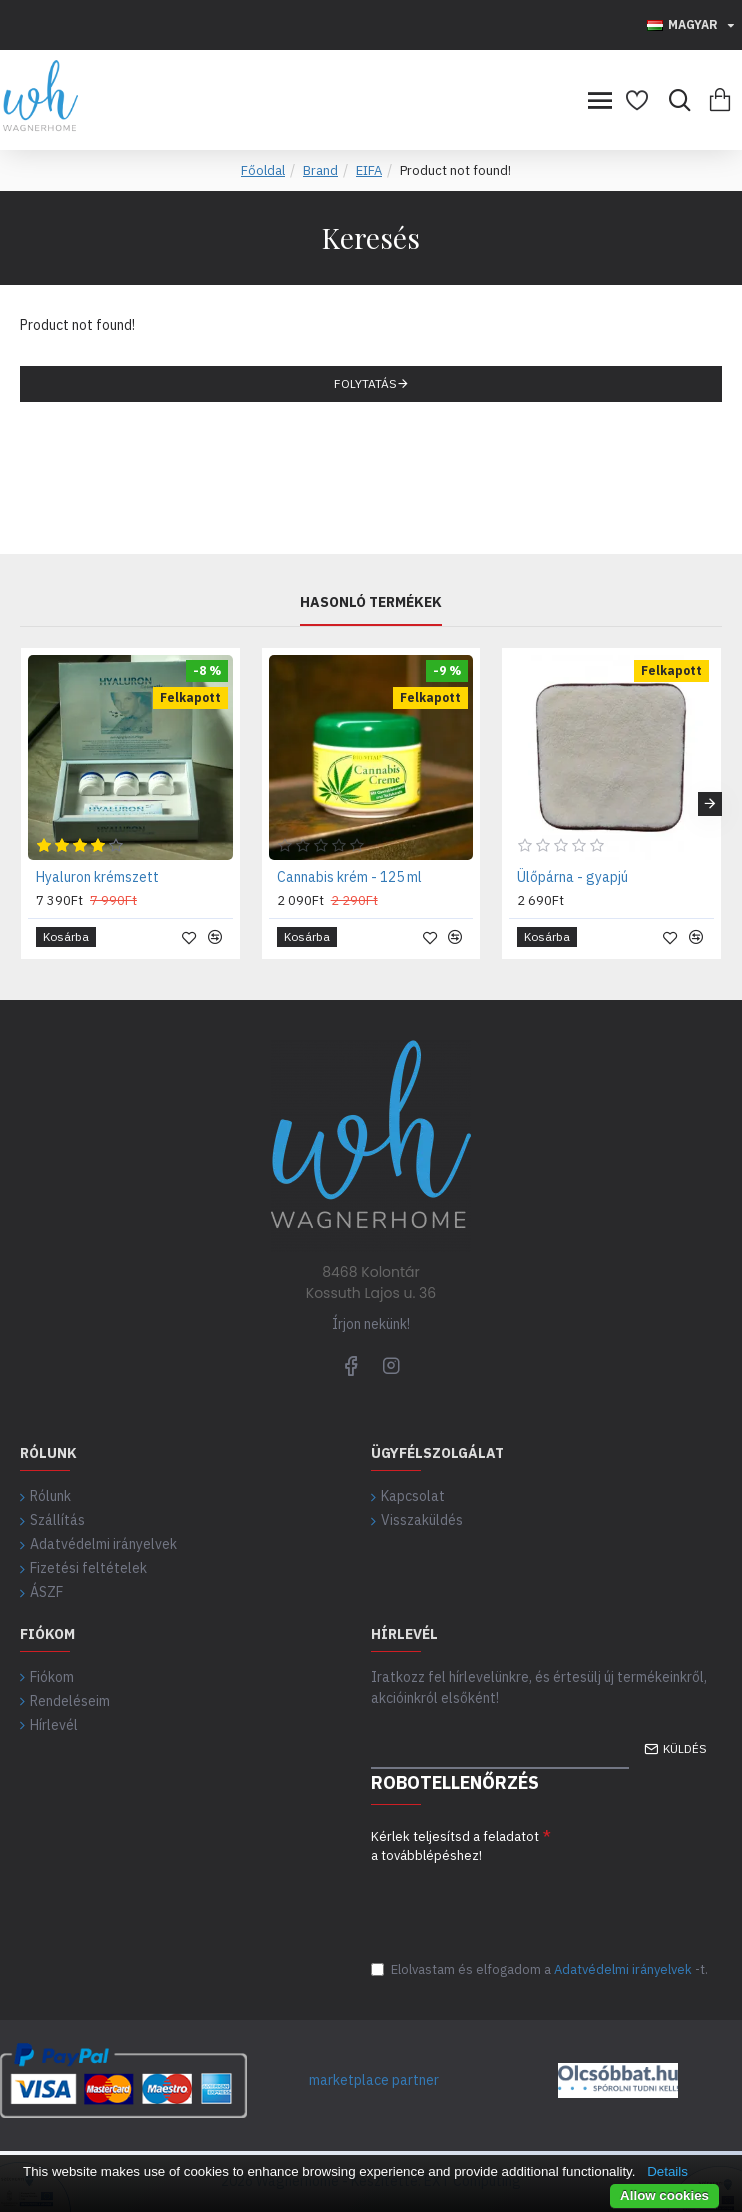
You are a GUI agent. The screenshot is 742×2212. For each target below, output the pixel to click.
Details (667, 2171)
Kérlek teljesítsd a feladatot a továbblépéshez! (455, 1840)
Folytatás (365, 383)
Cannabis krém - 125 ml (349, 871)
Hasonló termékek (371, 597)
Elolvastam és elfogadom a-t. (539, 1970)
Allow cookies (664, 2195)
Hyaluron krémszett (97, 871)
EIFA (369, 170)
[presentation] (523, 1904)
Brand (320, 170)
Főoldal (263, 170)
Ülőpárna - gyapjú (572, 871)
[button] (710, 798)
